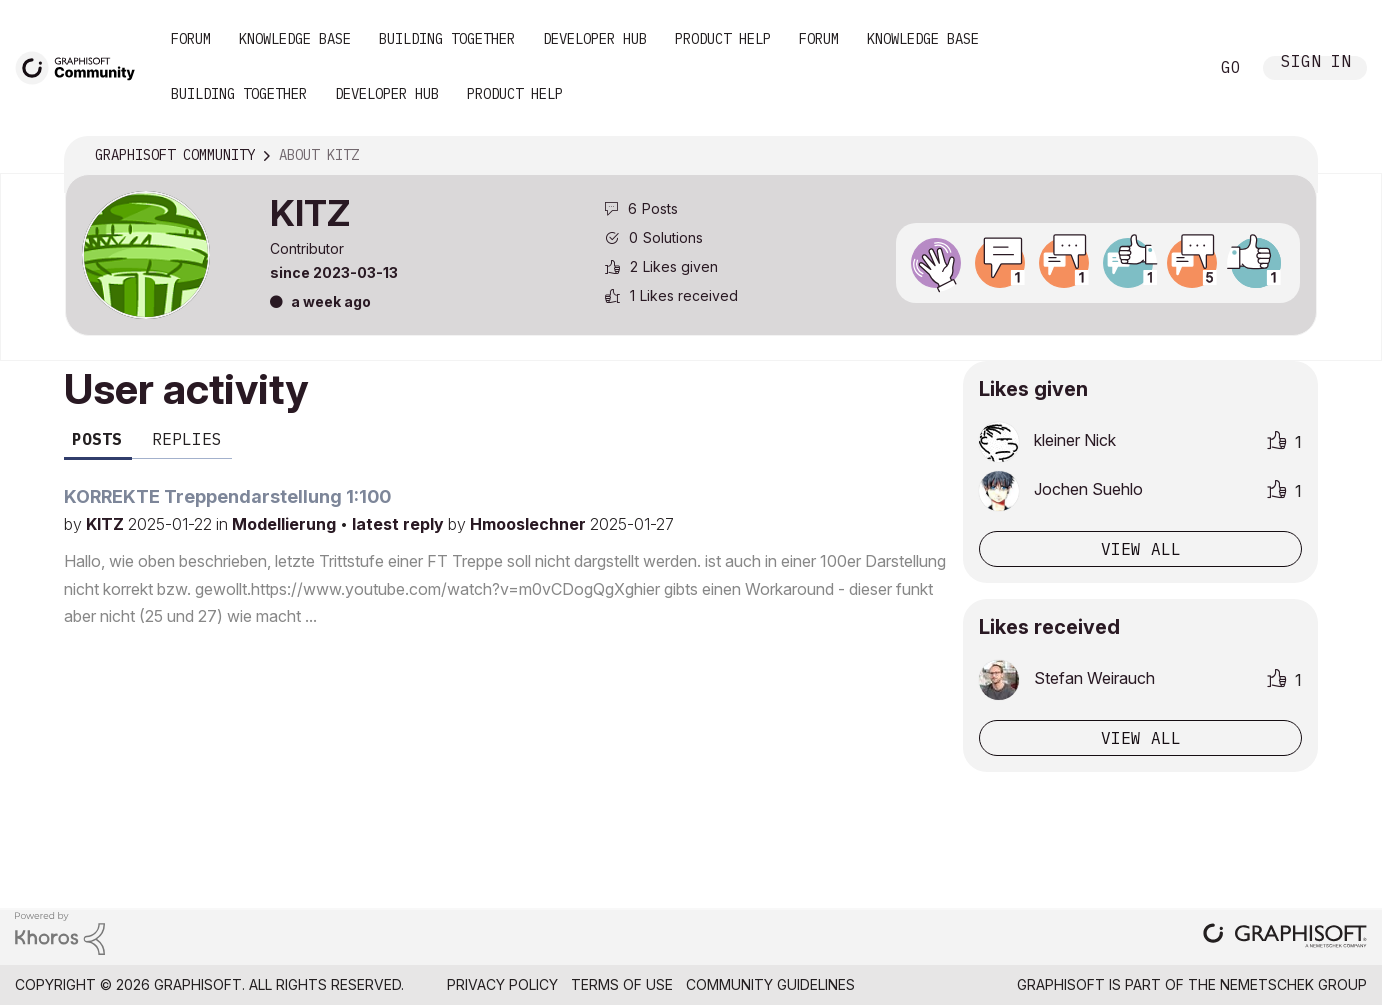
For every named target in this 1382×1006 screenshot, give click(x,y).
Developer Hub (595, 39)
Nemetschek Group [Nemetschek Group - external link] (1293, 984)
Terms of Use (622, 984)
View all (1141, 549)
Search (1171, 68)
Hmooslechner (530, 524)
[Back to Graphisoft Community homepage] (82, 66)
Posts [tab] (97, 439)
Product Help (723, 39)
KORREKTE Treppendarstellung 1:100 (227, 496)
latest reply (400, 524)
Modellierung (286, 524)
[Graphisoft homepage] (1285, 937)
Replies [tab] (187, 439)
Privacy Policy (502, 984)
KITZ (107, 524)
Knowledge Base (295, 39)
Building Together (447, 39)
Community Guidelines (770, 984)
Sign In (1316, 63)
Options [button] (1289, 156)
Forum (191, 39)
